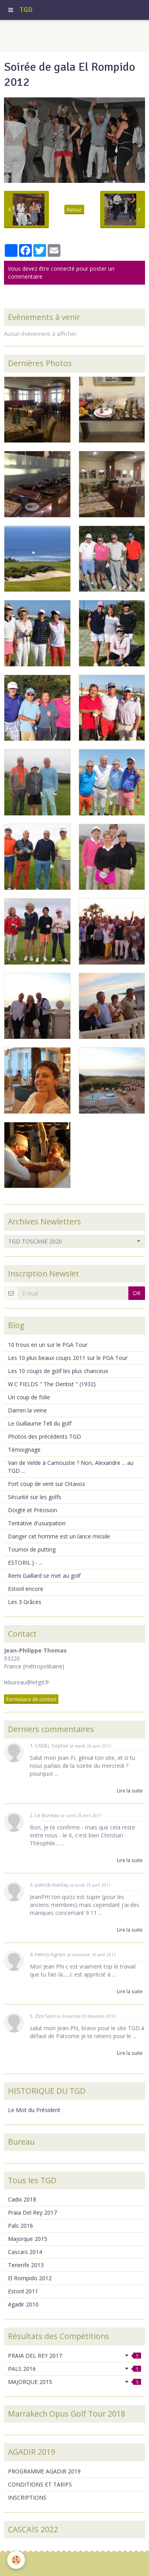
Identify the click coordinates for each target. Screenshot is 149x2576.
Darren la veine (27, 1410)
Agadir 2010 (23, 2304)
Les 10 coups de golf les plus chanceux (58, 1371)
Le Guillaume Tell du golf (40, 1423)
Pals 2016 (20, 2225)
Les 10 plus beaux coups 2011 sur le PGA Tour (68, 1358)
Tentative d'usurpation (37, 1523)
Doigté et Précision (32, 1510)
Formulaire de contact (31, 1699)
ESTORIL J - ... (25, 1562)
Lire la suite (130, 1790)
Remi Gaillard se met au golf (44, 1575)
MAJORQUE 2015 (74, 2382)
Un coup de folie (29, 1397)
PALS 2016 (74, 2368)
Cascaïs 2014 (25, 2252)
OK (137, 1293)
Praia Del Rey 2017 (32, 2212)
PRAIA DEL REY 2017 (74, 2355)
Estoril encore (25, 1589)
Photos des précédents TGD (44, 1436)
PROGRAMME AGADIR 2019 (44, 2471)
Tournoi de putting (32, 1549)
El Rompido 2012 (30, 2278)
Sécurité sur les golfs (34, 1497)
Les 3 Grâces (24, 1602)
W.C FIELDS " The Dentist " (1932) (52, 1384)
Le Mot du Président (34, 2110)
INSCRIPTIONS (27, 2497)
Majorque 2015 (27, 2238)
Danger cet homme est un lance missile (59, 1536)
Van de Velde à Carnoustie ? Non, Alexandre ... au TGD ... (71, 1466)
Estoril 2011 (23, 2291)
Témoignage (24, 1449)
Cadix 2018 (22, 2199)
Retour (74, 209)
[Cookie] (16, 2560)
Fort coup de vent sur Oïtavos (46, 1484)
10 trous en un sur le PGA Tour (47, 1344)
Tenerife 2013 (26, 2265)
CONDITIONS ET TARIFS (40, 2484)
